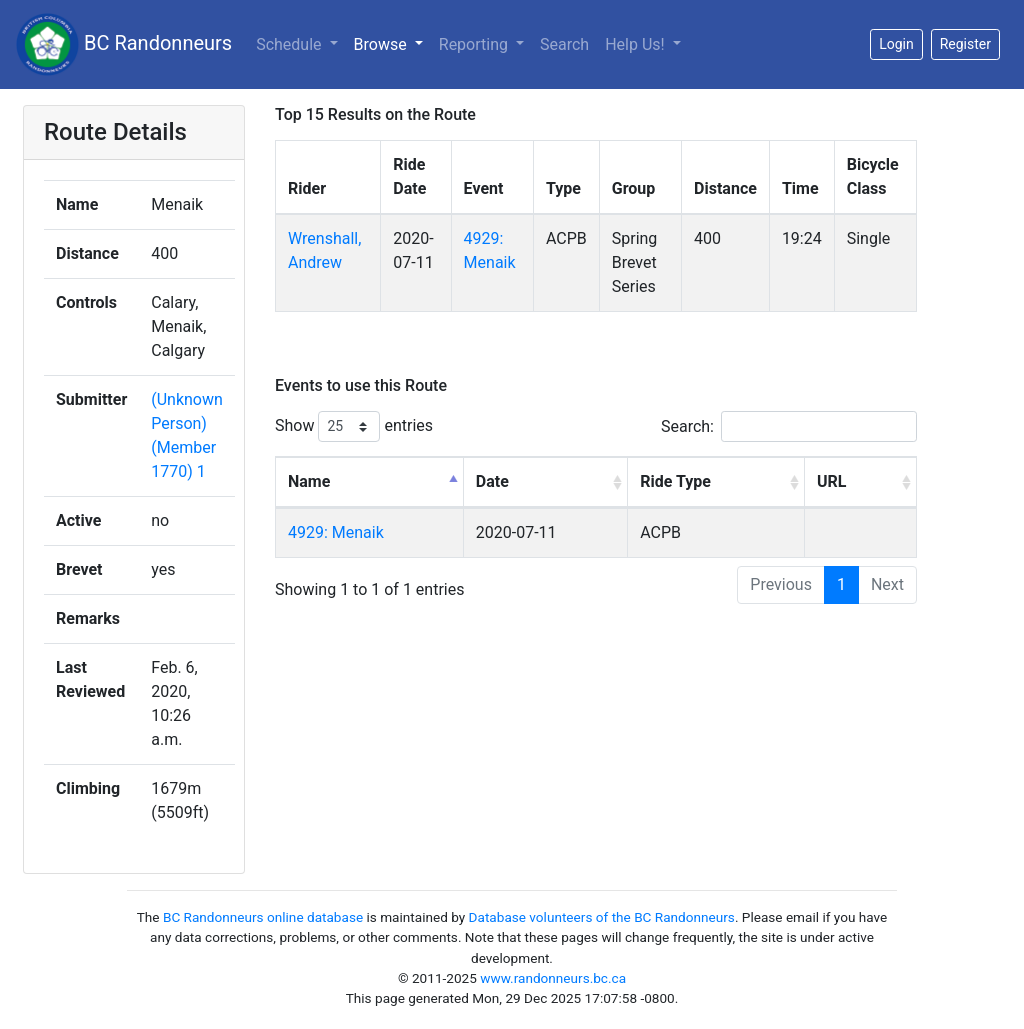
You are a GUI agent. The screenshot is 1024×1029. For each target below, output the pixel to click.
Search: (789, 426)
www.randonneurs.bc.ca (553, 978)
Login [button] (896, 44)
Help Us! (636, 44)
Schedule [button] (290, 44)
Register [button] (965, 44)
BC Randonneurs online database (263, 917)
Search (564, 44)
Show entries (354, 426)
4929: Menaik (336, 532)
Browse (382, 44)
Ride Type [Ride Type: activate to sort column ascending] (675, 481)
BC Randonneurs (124, 44)
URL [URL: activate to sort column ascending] (831, 481)
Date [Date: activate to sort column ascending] (492, 481)
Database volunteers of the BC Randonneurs (602, 917)
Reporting (475, 44)
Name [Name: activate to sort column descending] (309, 481)
